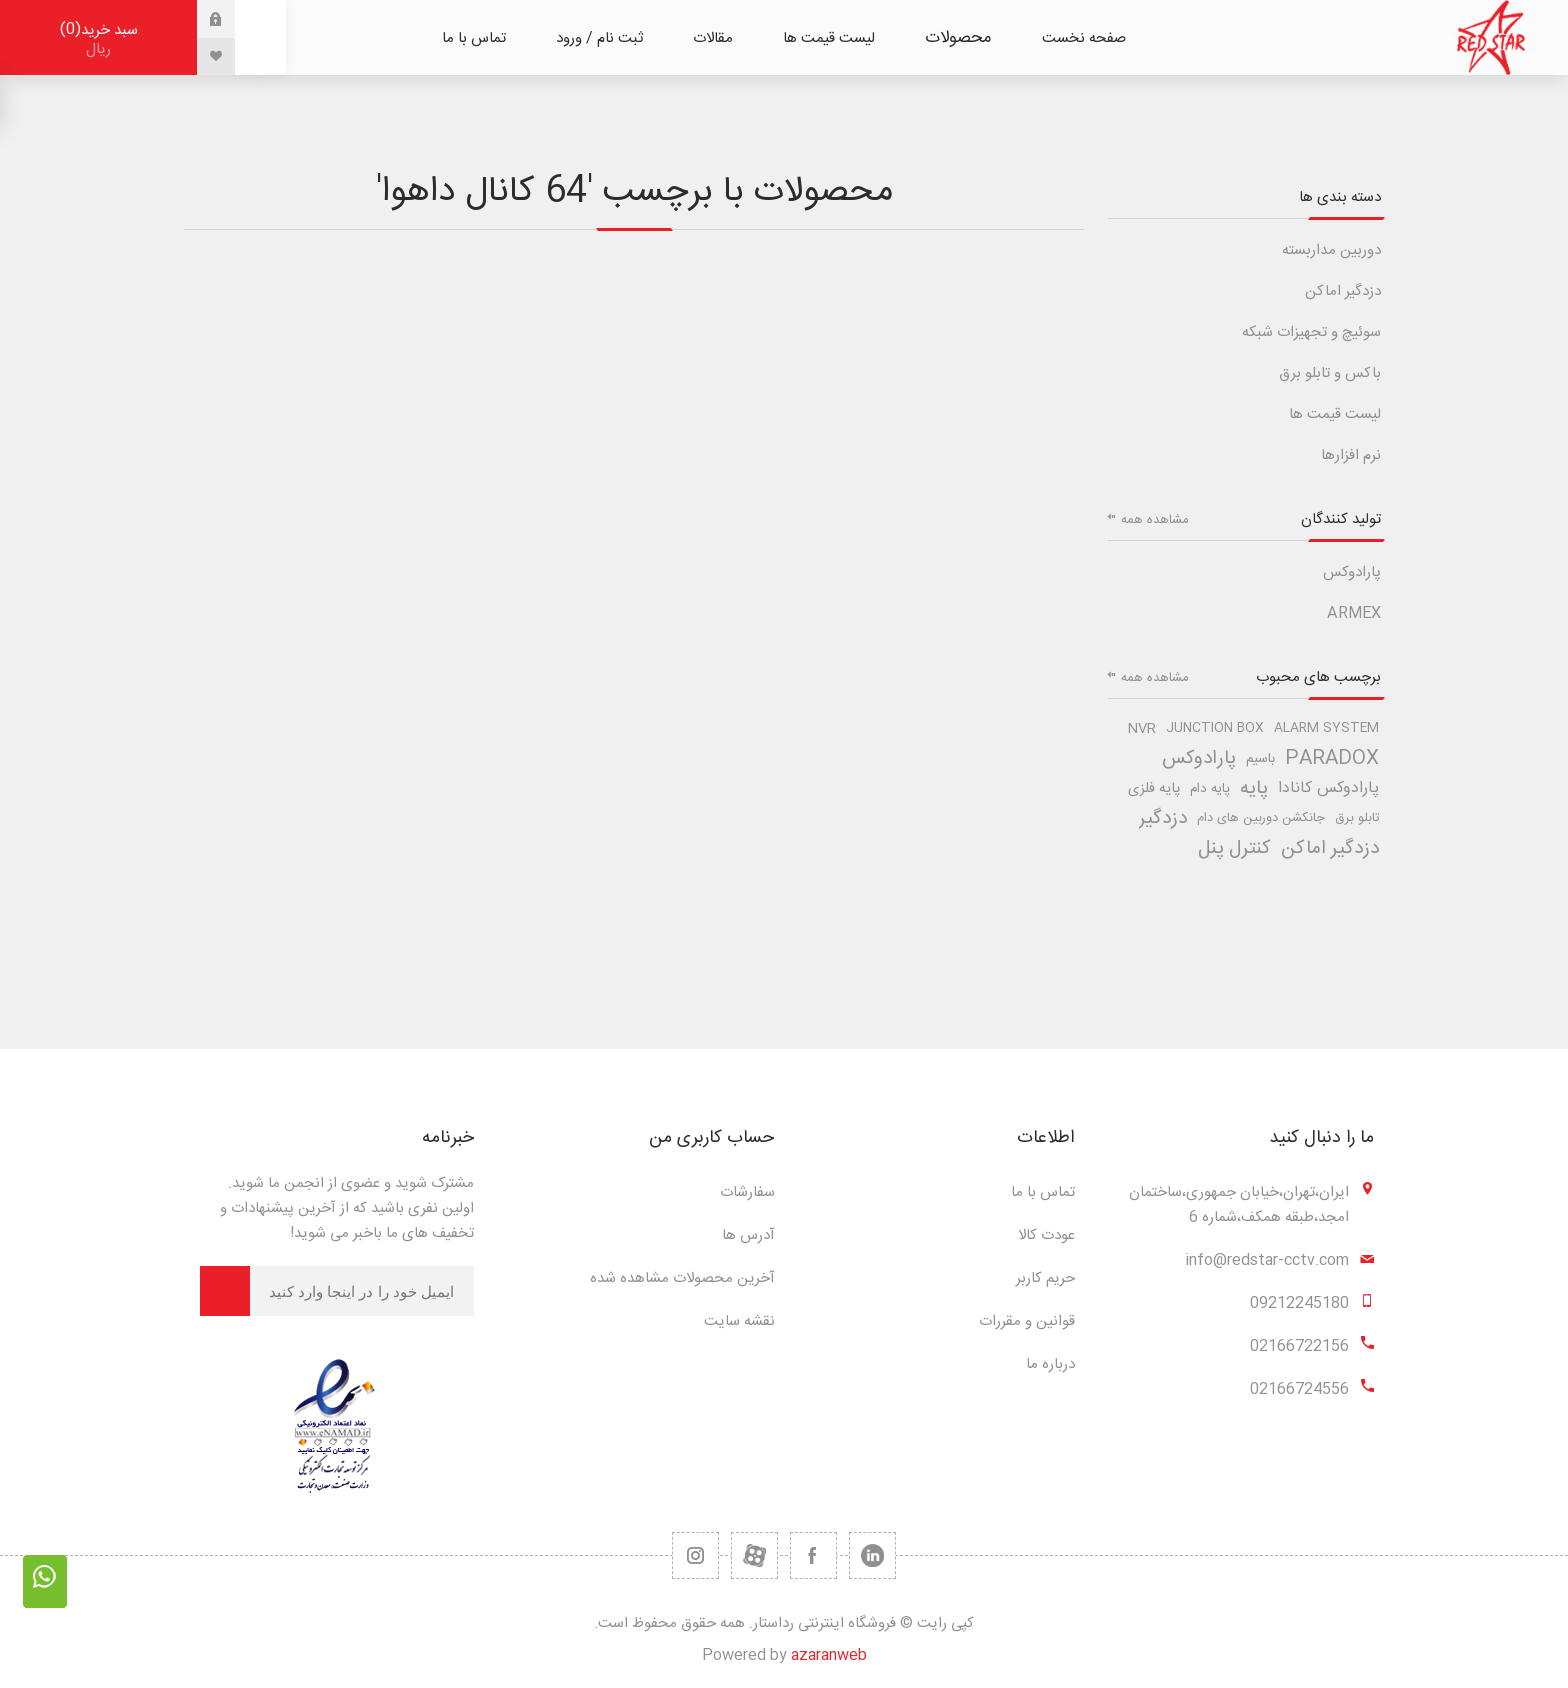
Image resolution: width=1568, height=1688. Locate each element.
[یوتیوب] (754, 1555)
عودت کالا (1046, 1235)
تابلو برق (1357, 818)
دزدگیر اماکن (1343, 291)
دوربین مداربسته (1331, 250)
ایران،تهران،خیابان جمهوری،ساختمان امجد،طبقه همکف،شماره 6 (1239, 1205)
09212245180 (1299, 1303)
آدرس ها (748, 1235)
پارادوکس (1352, 572)
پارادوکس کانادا (1328, 788)
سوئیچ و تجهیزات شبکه (1311, 332)
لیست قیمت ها (1335, 414)
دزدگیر (1163, 819)
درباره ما (1050, 1364)
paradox (1332, 759)
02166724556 (1299, 1389)
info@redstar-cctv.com (1267, 1260)
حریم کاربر (1045, 1278)
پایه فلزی (1154, 789)
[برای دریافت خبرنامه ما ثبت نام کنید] (362, 1291)
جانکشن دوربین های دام (1261, 818)
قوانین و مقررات (1027, 1321)
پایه (1254, 789)
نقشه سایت (739, 1321)
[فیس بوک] (813, 1555)
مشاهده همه (1155, 520)
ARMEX (1354, 613)
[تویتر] (872, 1555)
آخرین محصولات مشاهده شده (682, 1278)
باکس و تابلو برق (1330, 373)
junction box (1215, 728)
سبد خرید (98, 39)
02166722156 (1299, 1346)
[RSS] (695, 1555)
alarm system (1326, 728)
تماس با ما (1043, 1192)
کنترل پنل (1234, 849)
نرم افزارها (1351, 455)
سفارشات (747, 1192)
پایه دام (1210, 789)
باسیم (1260, 759)
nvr (1142, 729)
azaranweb (829, 1655)
